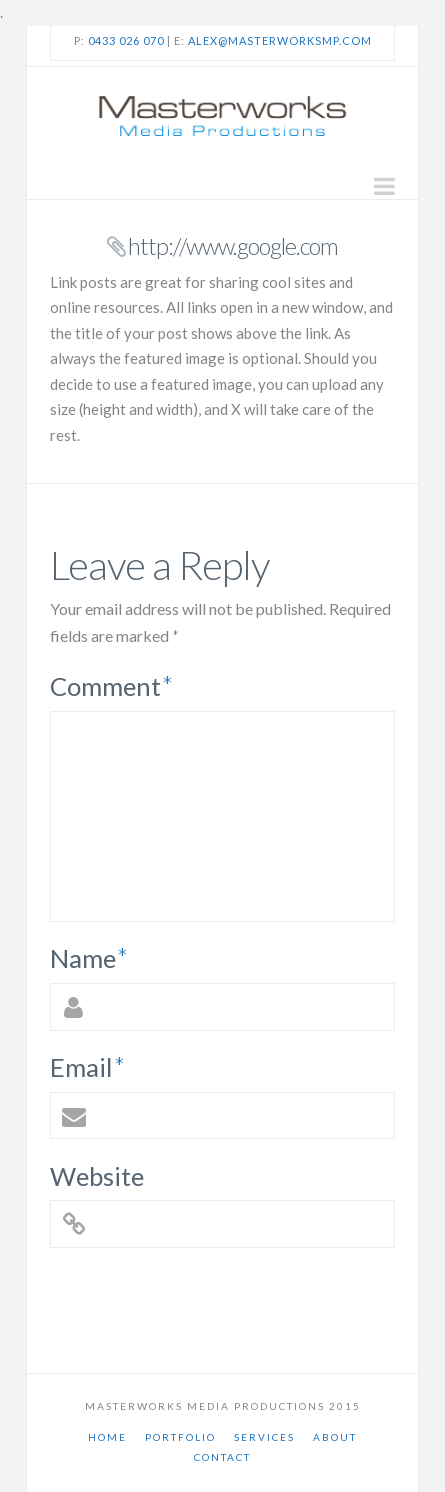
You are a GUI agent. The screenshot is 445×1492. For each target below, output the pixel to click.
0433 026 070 (126, 40)
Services (264, 1437)
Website (97, 1176)
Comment (111, 686)
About (335, 1437)
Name (89, 958)
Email (87, 1067)
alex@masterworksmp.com (280, 40)
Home (107, 1437)
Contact (222, 1457)
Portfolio (180, 1437)
